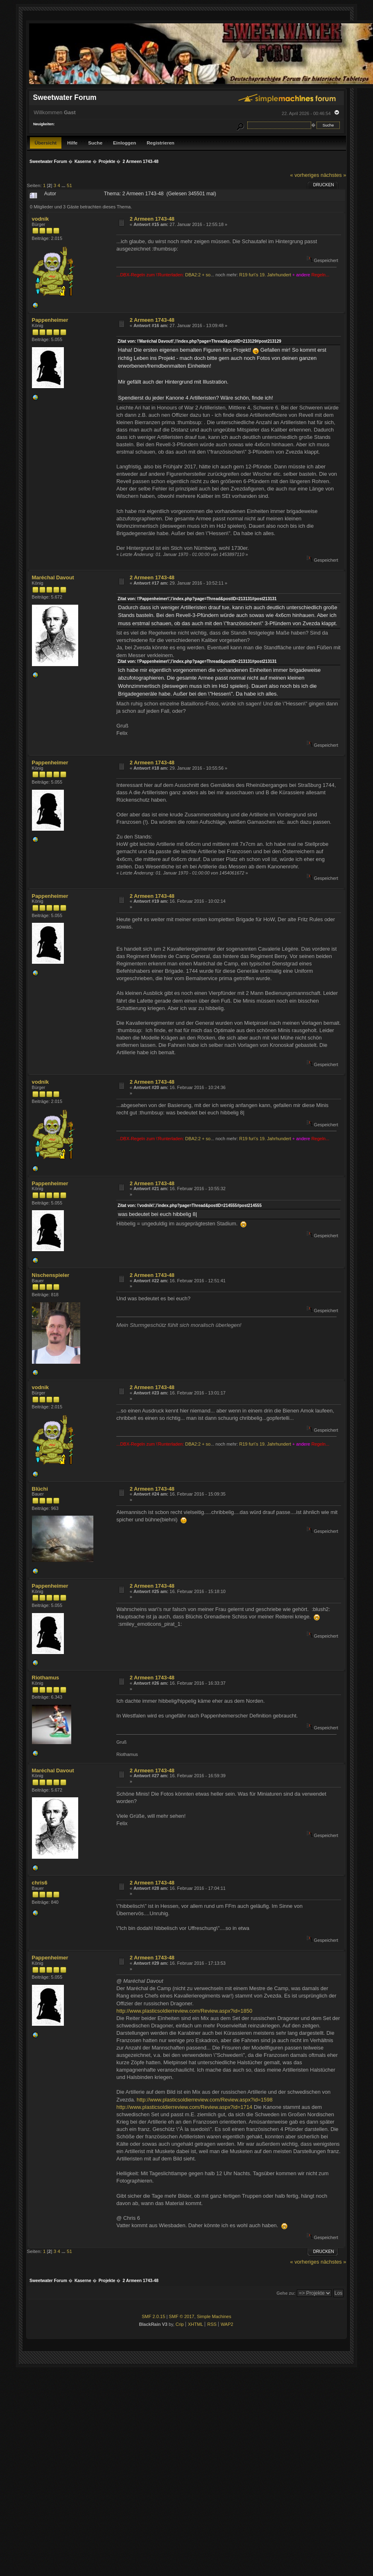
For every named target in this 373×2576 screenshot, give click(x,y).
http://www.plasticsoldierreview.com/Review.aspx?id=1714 (184, 2107)
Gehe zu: (285, 2293)
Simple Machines (214, 2316)
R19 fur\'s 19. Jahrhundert (265, 274)
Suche (95, 142)
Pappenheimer (50, 320)
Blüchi (40, 1489)
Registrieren (160, 142)
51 (69, 185)
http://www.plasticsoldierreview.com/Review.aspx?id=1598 (205, 2100)
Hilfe (72, 142)
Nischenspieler (51, 1275)
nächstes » (333, 175)
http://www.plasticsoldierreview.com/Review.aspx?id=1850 (184, 2011)
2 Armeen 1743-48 (152, 219)
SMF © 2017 (181, 2316)
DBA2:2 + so (197, 274)
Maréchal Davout (53, 577)
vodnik (40, 219)
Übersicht (46, 142)
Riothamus (45, 1677)
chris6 (39, 1883)
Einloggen (124, 142)
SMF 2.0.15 (153, 2316)
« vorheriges (304, 175)
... (64, 185)
